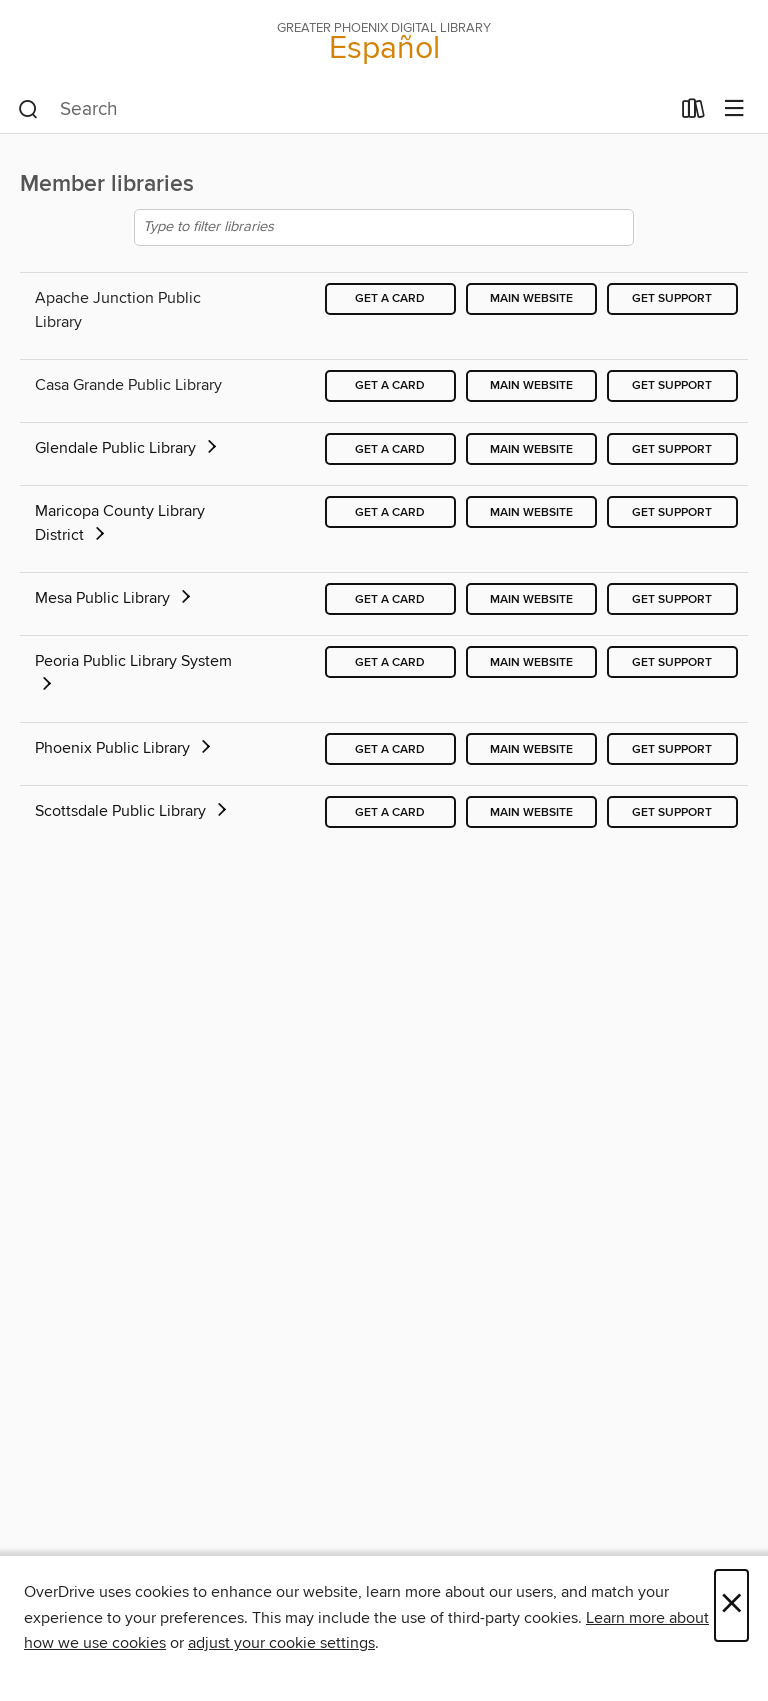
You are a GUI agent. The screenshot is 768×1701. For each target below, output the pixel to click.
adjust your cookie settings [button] (281, 1643)
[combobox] (343, 110)
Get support (672, 298)
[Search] (28, 110)
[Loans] (693, 113)
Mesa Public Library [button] (114, 598)
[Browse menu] (734, 109)
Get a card (390, 298)
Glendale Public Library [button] (127, 448)
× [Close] (731, 1605)
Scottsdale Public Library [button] (132, 811)
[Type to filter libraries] (384, 227)
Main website (531, 298)
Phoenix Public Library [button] (124, 748)
